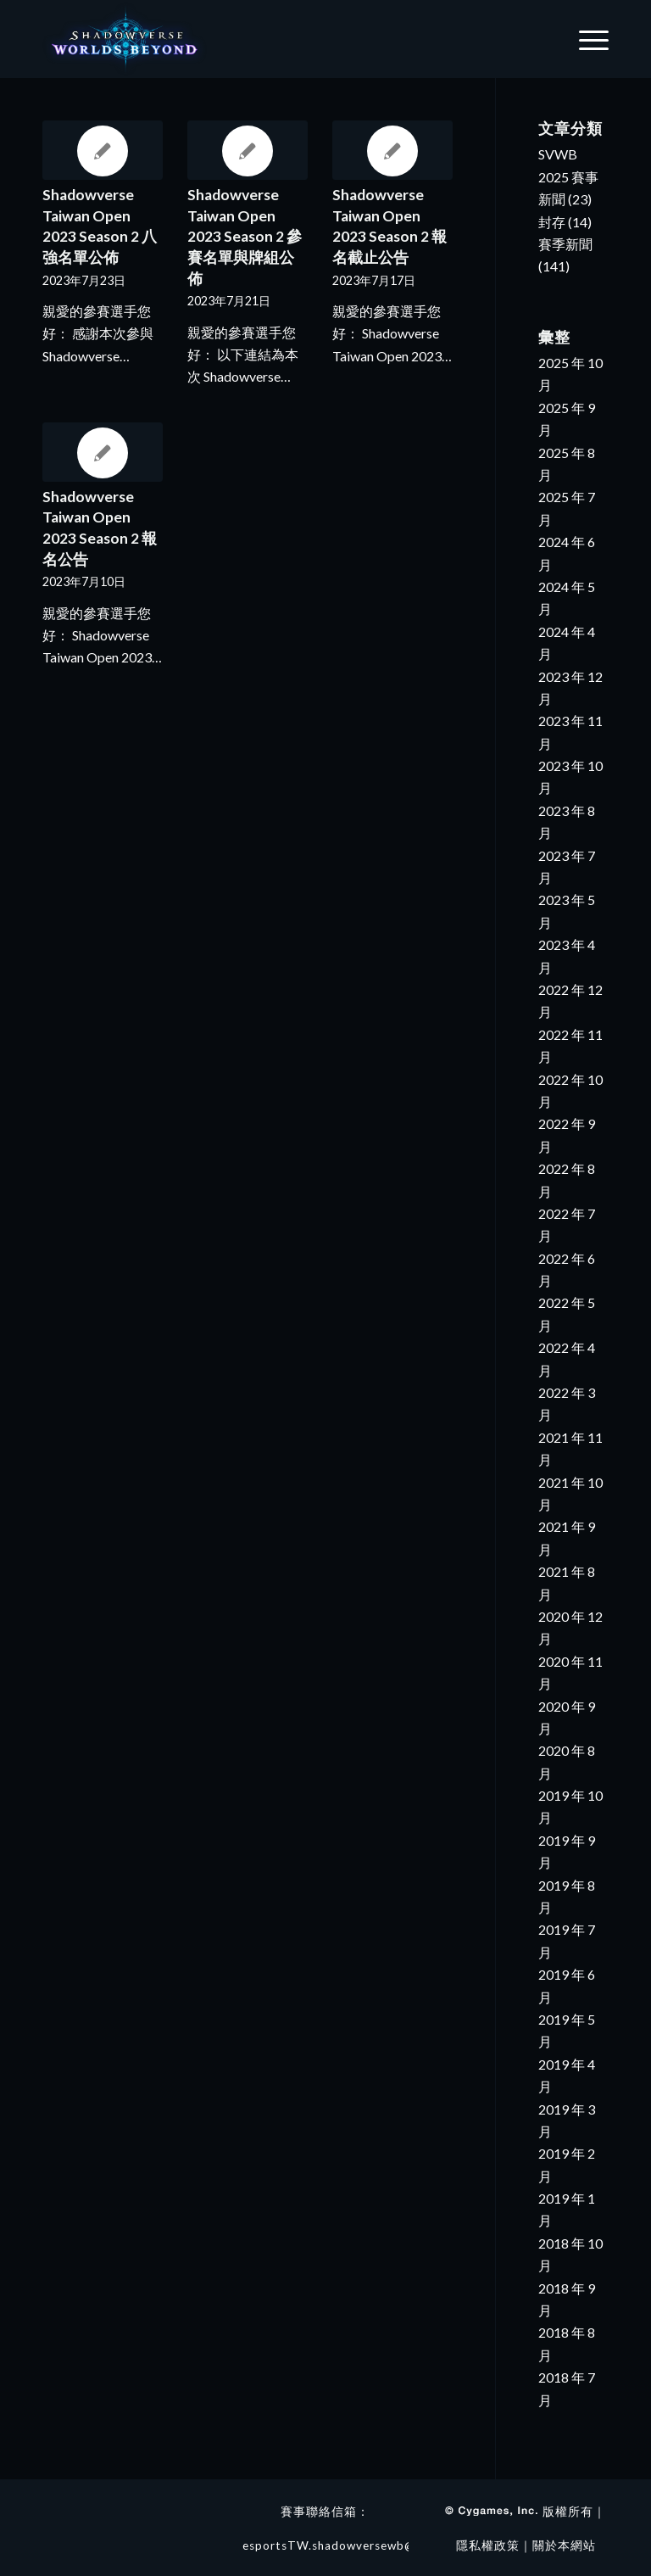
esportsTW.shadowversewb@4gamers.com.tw (376, 2545)
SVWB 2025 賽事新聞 (568, 176)
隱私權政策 (488, 2545)
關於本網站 (564, 2545)
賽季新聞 (565, 244)
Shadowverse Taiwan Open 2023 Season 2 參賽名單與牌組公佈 (244, 237)
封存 (551, 222)
